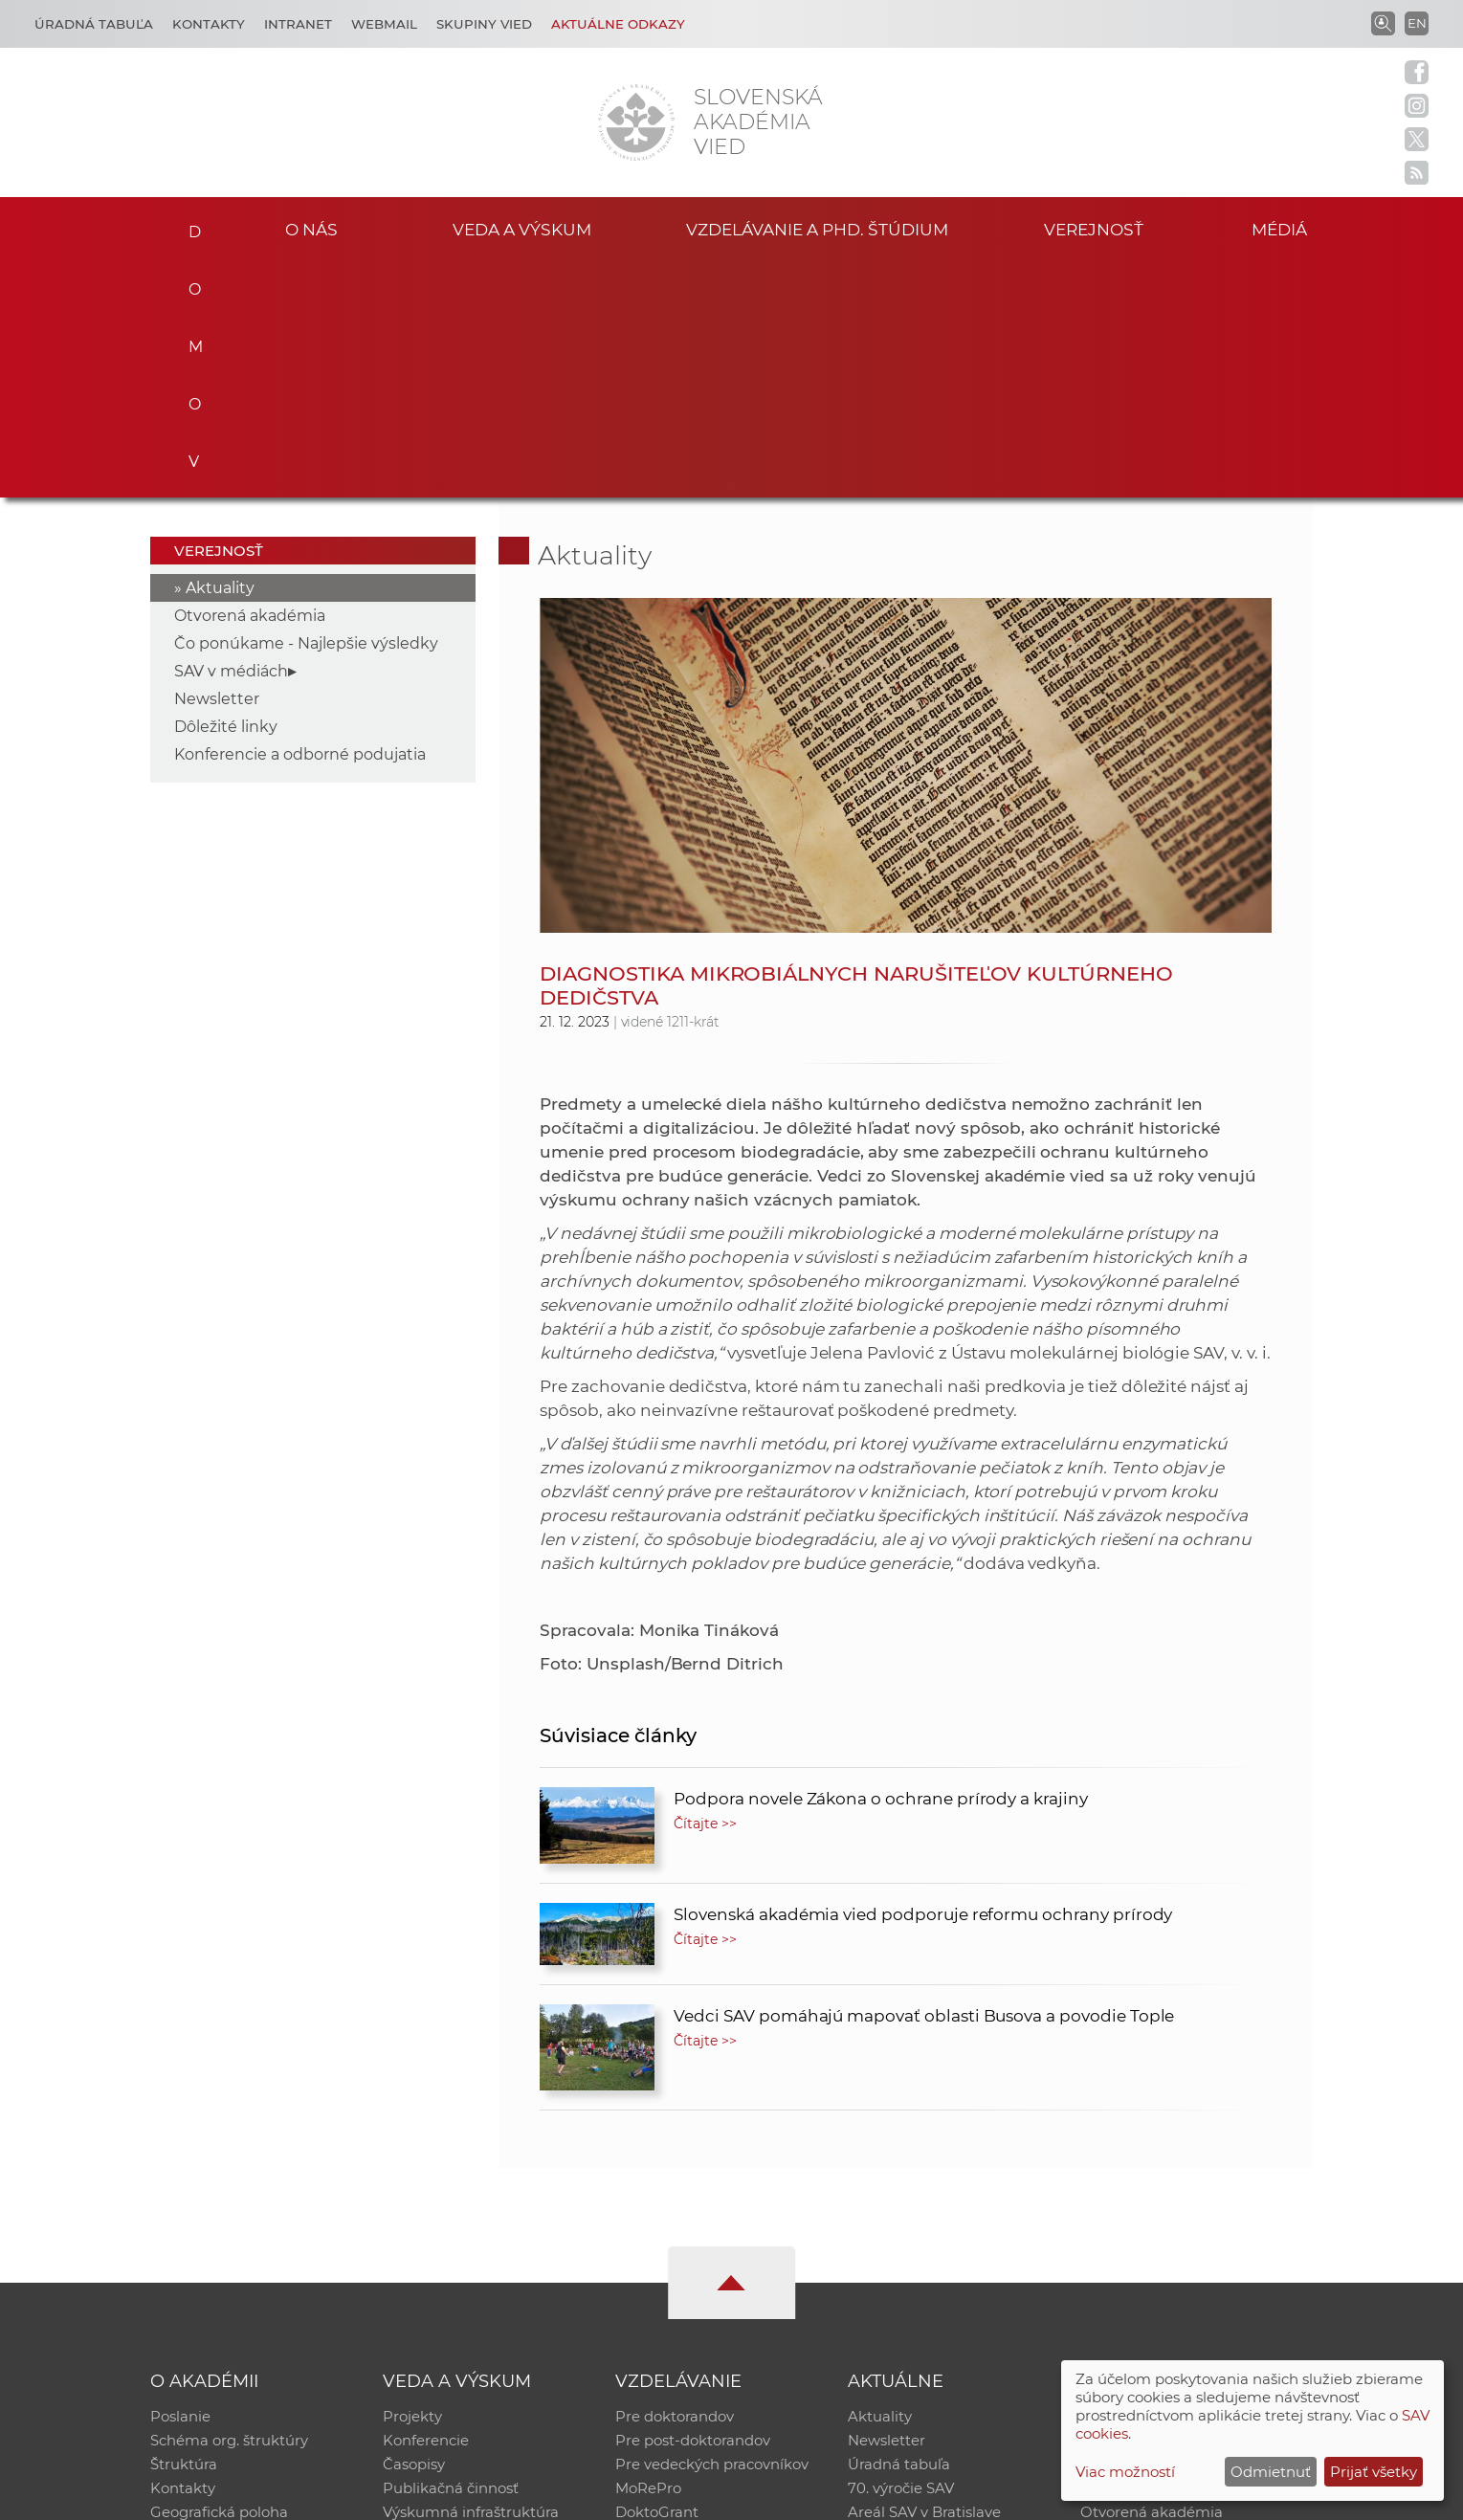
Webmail (384, 24)
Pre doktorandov (674, 2180)
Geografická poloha (219, 2279)
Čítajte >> (705, 1586)
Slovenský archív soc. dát (1167, 2205)
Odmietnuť (1270, 2472)
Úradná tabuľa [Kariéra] (93, 24)
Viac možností (1125, 2472)
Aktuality (220, 351)
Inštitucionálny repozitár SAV (1182, 2180)
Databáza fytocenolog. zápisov (1188, 2230)
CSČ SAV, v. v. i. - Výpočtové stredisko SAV (435, 2496)
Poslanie (180, 2180)
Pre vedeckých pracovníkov (712, 2230)
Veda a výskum (522, 228)
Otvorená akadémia (249, 378)
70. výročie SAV (901, 2254)
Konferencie (426, 2205)
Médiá (1284, 228)
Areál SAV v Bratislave (924, 2279)
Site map (1015, 2496)
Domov (189, 225)
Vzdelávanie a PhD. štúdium (817, 228)
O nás (311, 228)
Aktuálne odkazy (618, 24)
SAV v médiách (231, 434)
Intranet (298, 24)
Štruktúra (183, 2230)
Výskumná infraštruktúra (471, 2279)
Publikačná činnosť (451, 2254)
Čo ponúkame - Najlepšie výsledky (306, 406)
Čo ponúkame (898, 2304)
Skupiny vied (484, 24)
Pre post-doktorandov (692, 2205)
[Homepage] (636, 122)
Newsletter (216, 462)
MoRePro (648, 2254)
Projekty (412, 2180)
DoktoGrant (656, 2279)
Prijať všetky (1373, 2472)
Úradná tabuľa (899, 2230)
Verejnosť (1093, 228)
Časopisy (414, 2230)
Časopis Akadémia (1146, 2254)
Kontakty (208, 24)
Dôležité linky (225, 489)
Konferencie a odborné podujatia (300, 517)
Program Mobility (677, 2304)
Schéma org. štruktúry (229, 2205)
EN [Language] (1417, 23)
